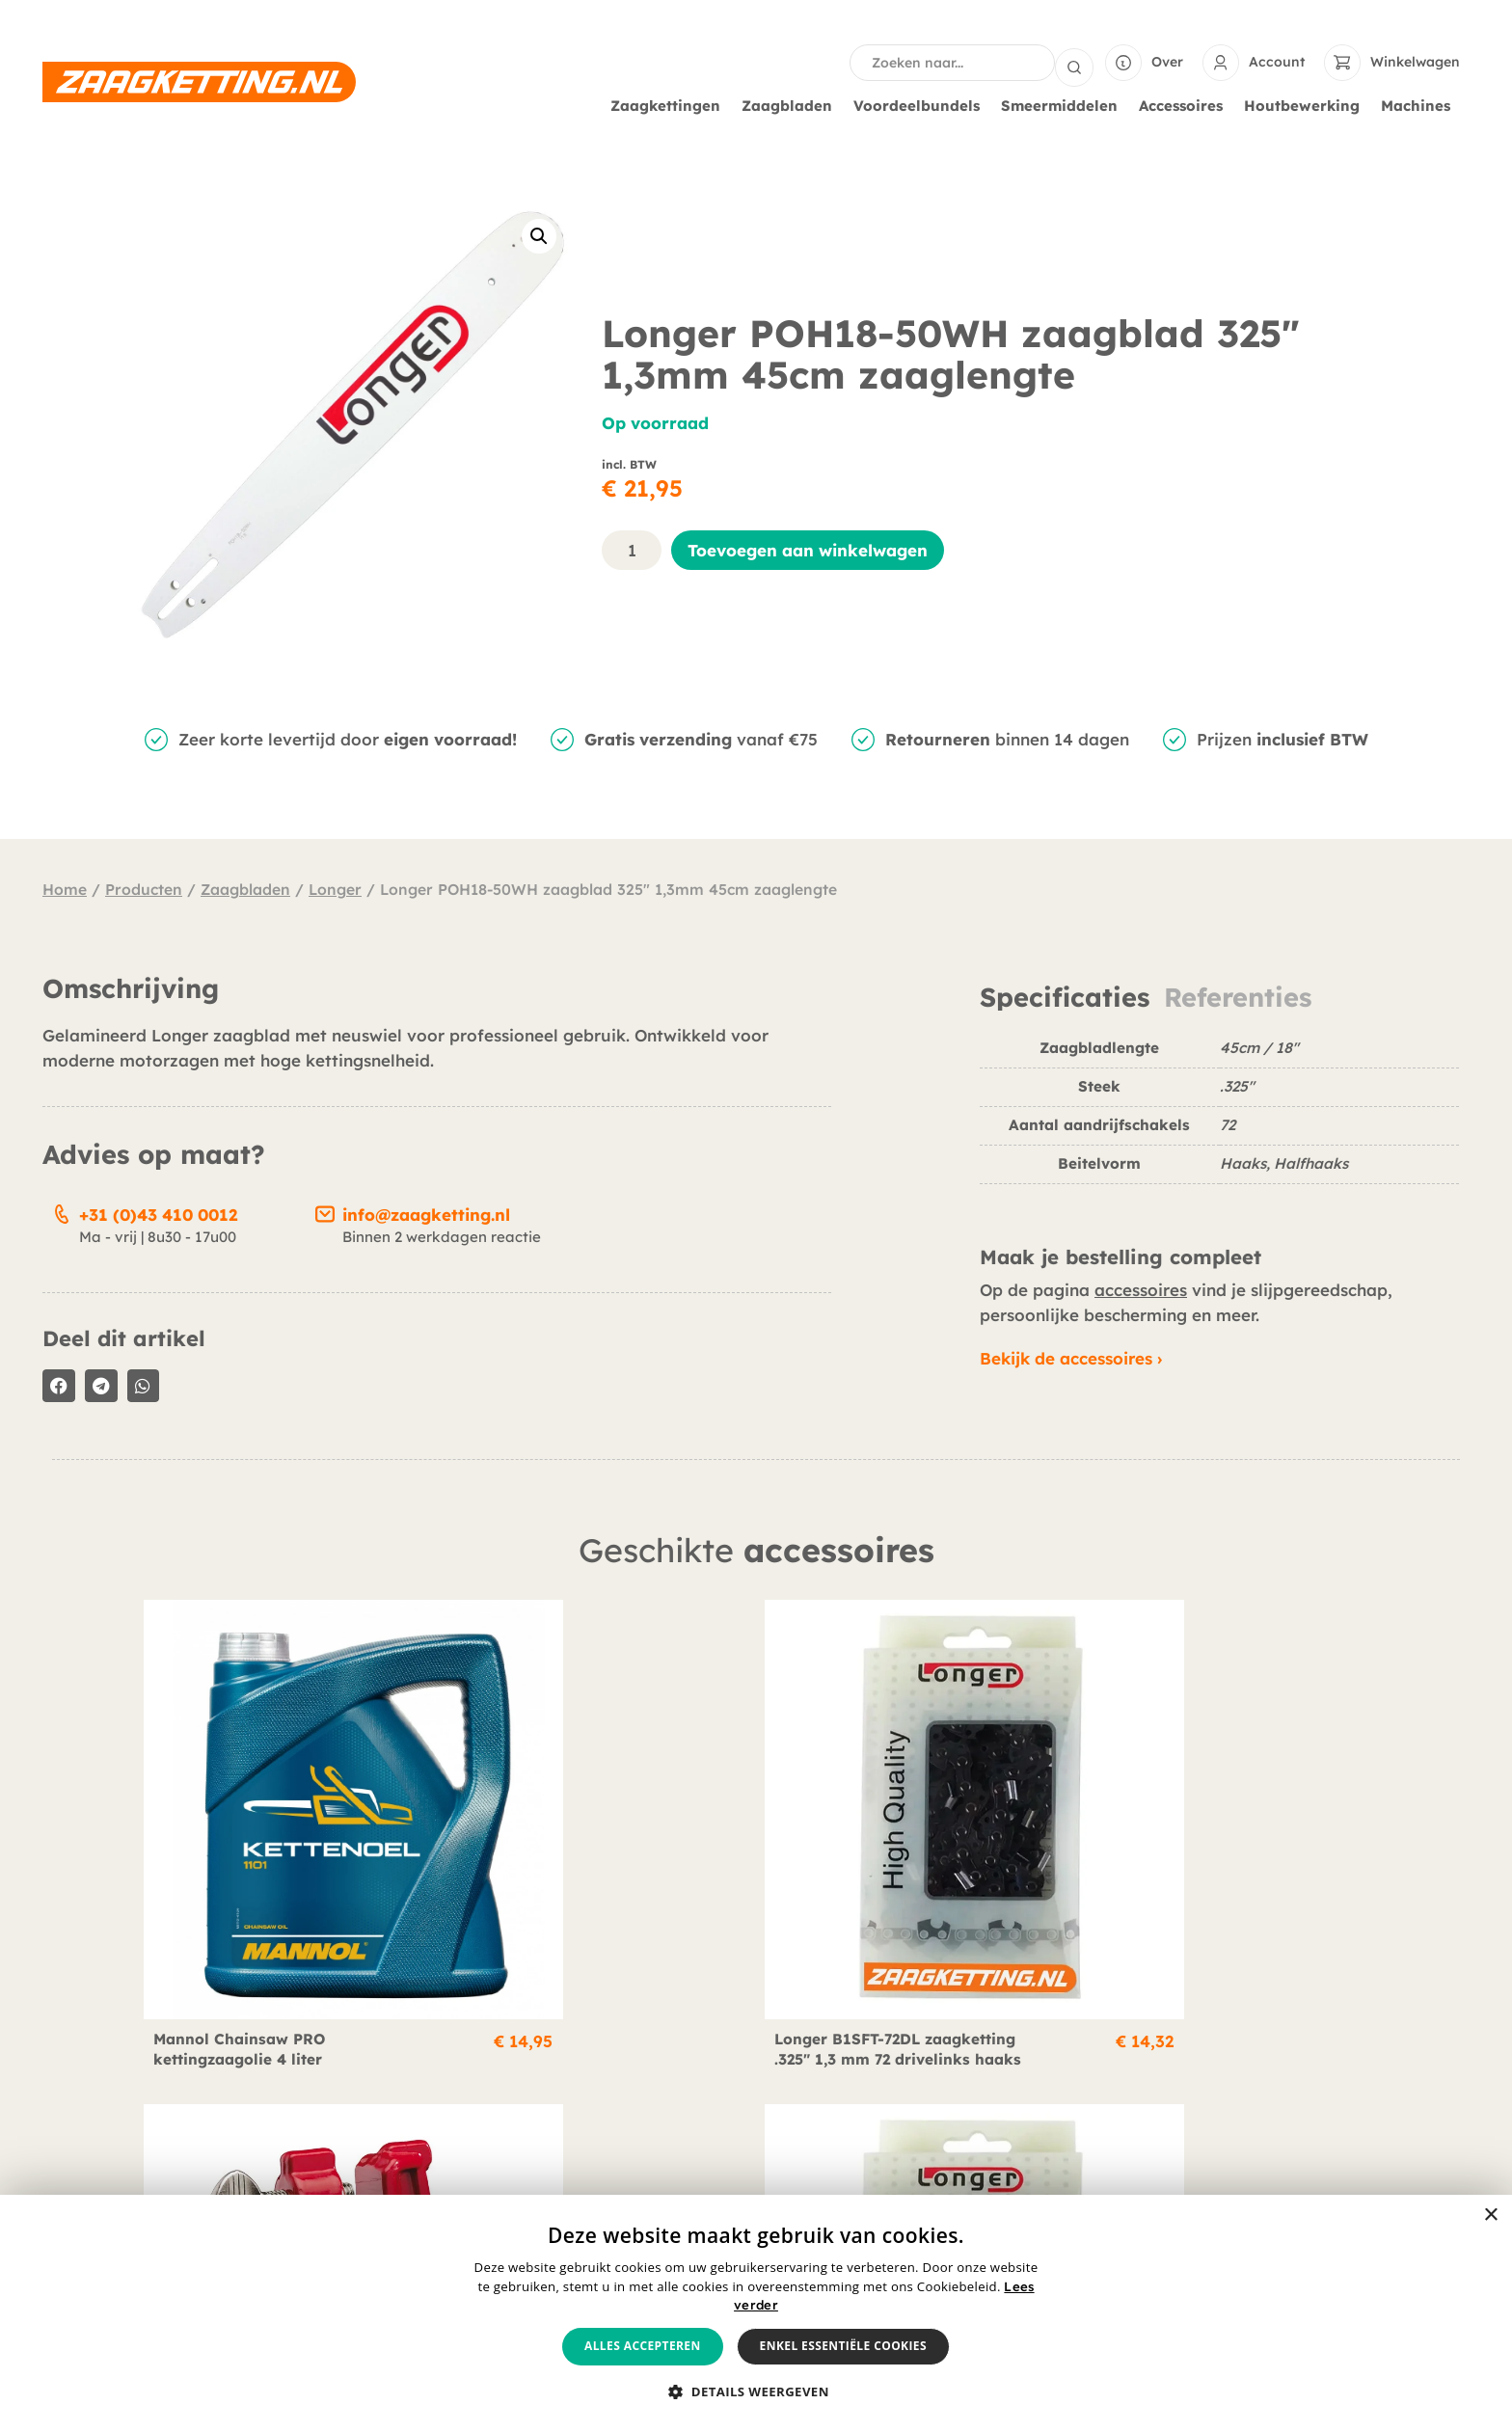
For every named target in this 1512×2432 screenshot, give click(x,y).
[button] (539, 234)
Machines (1420, 104)
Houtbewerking (1306, 104)
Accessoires (1185, 104)
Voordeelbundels (921, 104)
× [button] (1490, 2215)
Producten (143, 887)
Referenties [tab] (1237, 996)
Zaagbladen (792, 104)
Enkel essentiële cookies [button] (843, 2345)
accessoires (1140, 1288)
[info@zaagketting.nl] (325, 1209)
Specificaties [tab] (1064, 996)
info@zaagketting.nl (426, 1212)
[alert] (756, 2313)
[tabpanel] (1219, 1117)
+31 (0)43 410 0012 (158, 1212)
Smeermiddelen (1064, 104)
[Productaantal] (632, 548)
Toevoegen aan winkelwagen (808, 548)
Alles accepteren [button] (642, 2345)
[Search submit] (1074, 61)
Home (64, 887)
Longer (335, 887)
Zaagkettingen (670, 104)
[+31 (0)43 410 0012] (61, 1209)
